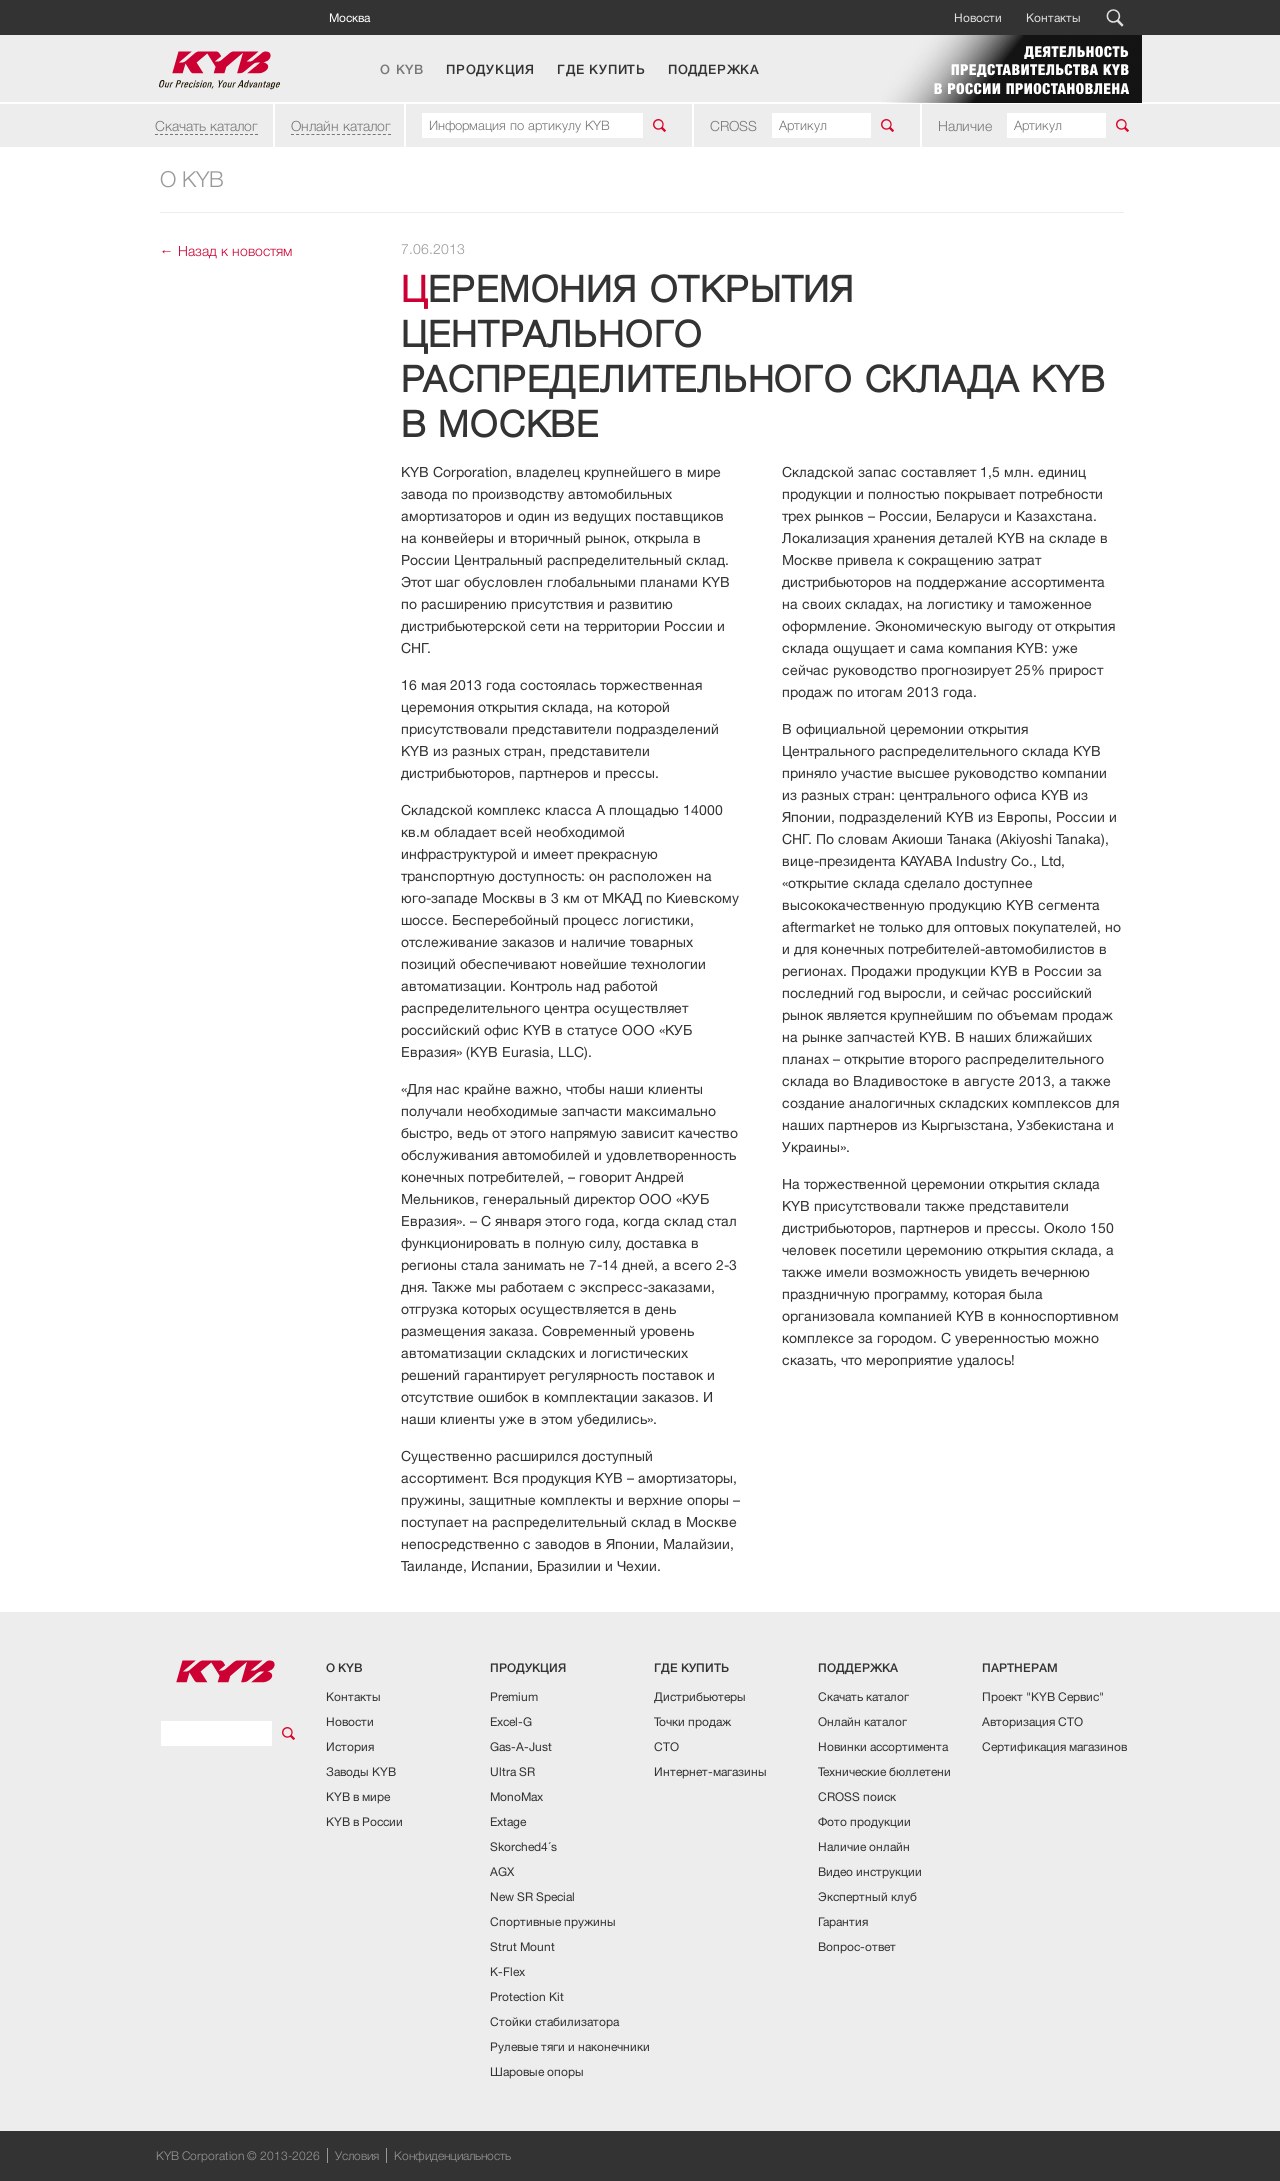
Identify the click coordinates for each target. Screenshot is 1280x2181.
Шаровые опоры (537, 2071)
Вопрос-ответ (857, 1946)
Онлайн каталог (341, 125)
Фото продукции (864, 1821)
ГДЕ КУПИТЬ (601, 70)
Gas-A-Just (521, 1746)
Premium (514, 1696)
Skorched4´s (523, 1846)
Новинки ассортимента (883, 1746)
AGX (502, 1871)
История (350, 1746)
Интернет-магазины (710, 1771)
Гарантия (843, 1921)
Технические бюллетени (884, 1771)
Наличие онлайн (864, 1846)
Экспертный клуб (867, 1896)
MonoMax (516, 1796)
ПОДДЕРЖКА (714, 70)
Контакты (1053, 17)
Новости (978, 17)
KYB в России (364, 1821)
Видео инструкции (870, 1871)
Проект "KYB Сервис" (1043, 1696)
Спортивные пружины (553, 1921)
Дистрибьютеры (700, 1696)
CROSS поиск (857, 1796)
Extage (508, 1821)
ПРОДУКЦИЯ (490, 70)
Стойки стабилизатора (554, 2021)
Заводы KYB (361, 1771)
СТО (666, 1746)
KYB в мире (358, 1796)
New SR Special (532, 1896)
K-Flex (507, 1971)
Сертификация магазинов (1054, 1746)
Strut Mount (522, 1946)
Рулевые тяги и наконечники (570, 2046)
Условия (357, 2155)
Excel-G (511, 1721)
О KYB (402, 70)
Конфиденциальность (452, 2155)
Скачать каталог (206, 125)
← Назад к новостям (226, 250)
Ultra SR (512, 1771)
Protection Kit (527, 1996)
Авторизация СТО (1032, 1721)
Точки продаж (692, 1721)
